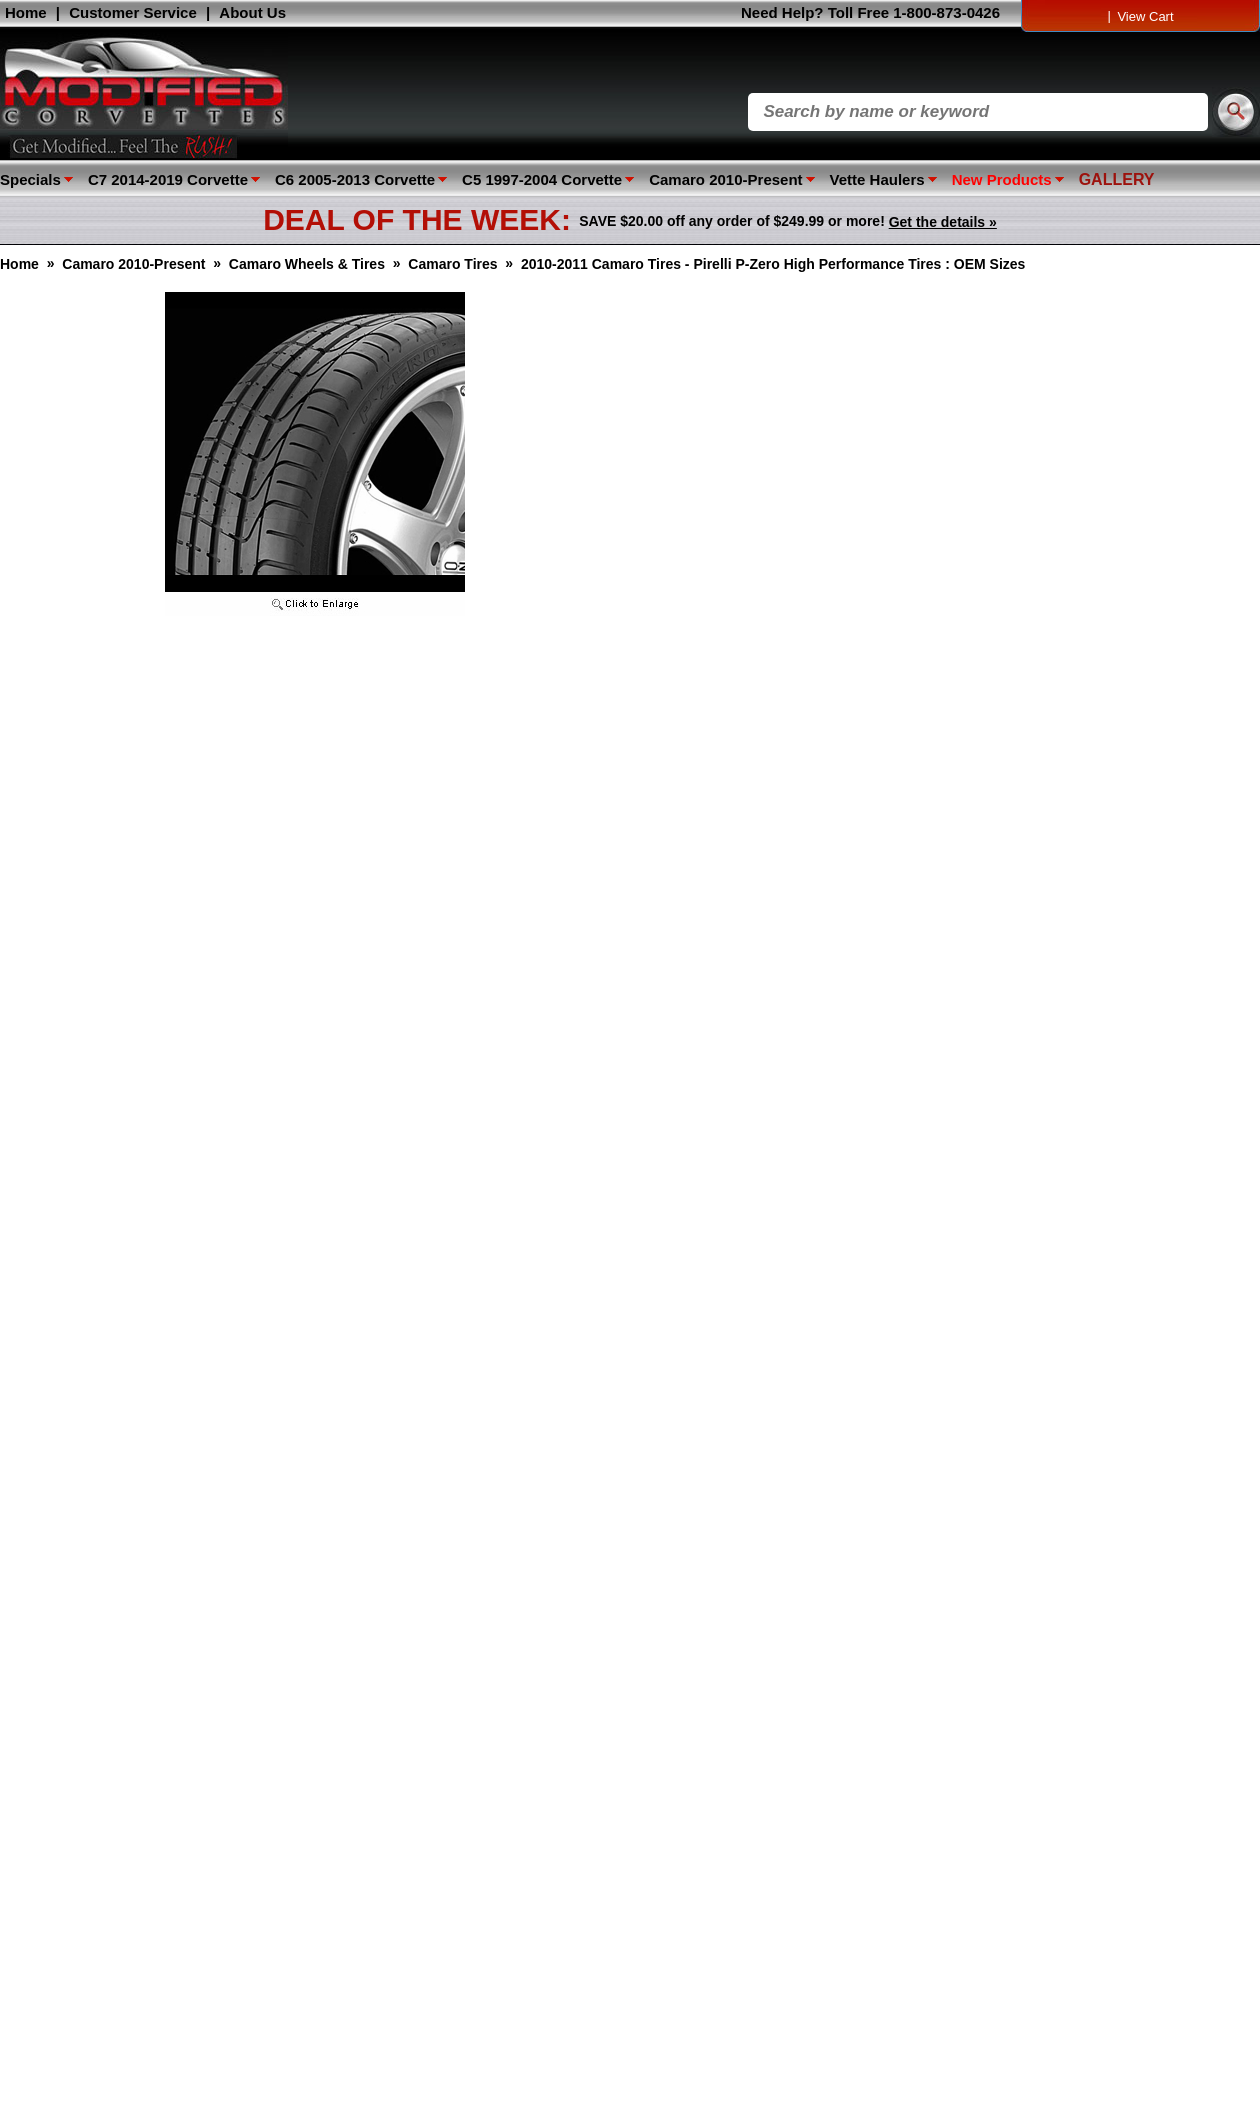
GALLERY (1117, 179)
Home (26, 12)
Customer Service (133, 12)
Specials (30, 179)
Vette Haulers (877, 179)
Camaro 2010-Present (725, 179)
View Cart (1145, 16)
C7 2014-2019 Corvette (168, 179)
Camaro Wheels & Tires (307, 264)
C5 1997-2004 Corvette (542, 179)
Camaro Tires (452, 264)
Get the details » (943, 222)
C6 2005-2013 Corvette (355, 179)
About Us (252, 12)
